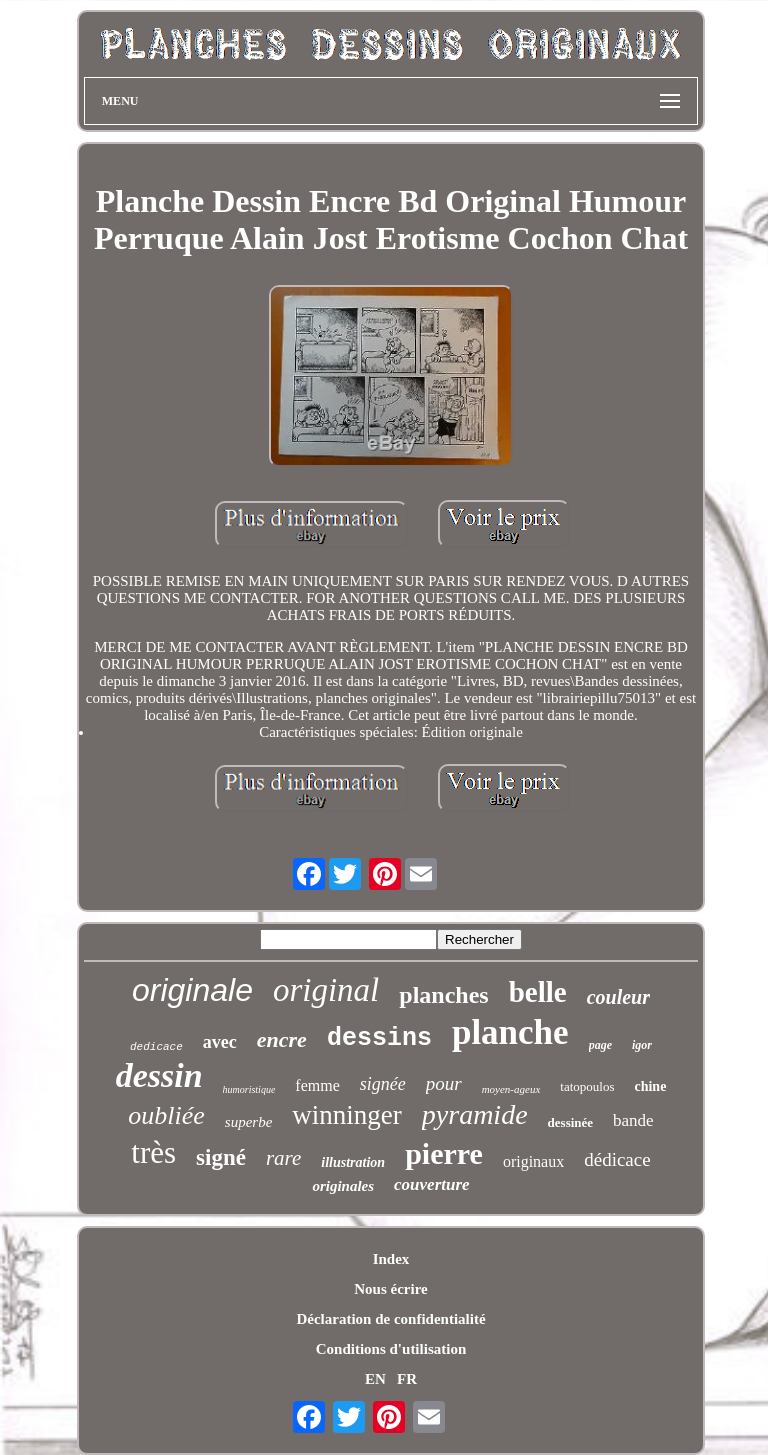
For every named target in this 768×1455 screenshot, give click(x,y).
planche (510, 1032)
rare (283, 1158)
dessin (159, 1075)
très (153, 1152)
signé (221, 1157)
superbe (249, 1122)
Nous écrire (390, 1289)
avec (220, 1042)
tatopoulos (587, 1086)
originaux (533, 1161)
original (326, 990)
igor (642, 1045)
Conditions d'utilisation (391, 1349)
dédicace (617, 1159)
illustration (353, 1162)
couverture (432, 1184)
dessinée (571, 1122)
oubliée (166, 1115)
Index (391, 1259)
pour (444, 1083)
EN (375, 1379)
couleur (618, 997)
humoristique (249, 1089)
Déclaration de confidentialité (390, 1319)
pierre (444, 1153)
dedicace (156, 1047)
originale (192, 990)
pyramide (475, 1114)
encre (282, 1039)
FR (407, 1379)
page (600, 1045)
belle (538, 992)
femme (317, 1085)
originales (343, 1186)
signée (383, 1084)
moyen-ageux (511, 1089)
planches (443, 995)
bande (633, 1120)
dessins (379, 1038)
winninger (346, 1115)
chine (650, 1086)
